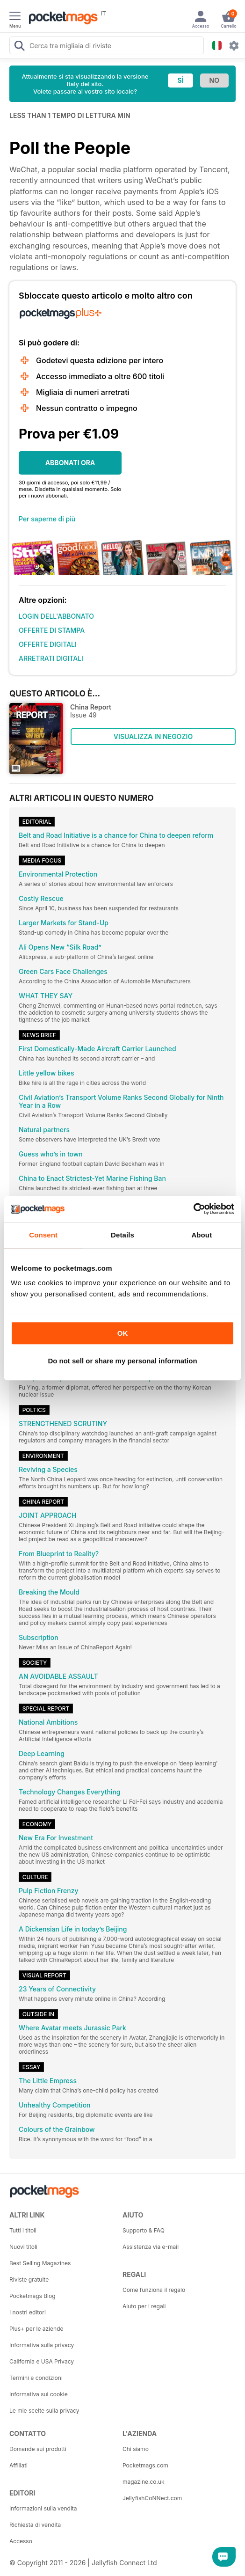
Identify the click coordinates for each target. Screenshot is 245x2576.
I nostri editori (27, 2312)
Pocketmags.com (145, 2465)
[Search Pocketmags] (19, 47)
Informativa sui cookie (38, 2394)
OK (122, 1333)
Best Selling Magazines (40, 2263)
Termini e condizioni (36, 2377)
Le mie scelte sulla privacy (44, 2410)
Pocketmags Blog (32, 2295)
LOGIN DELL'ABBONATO (56, 616)
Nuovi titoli (23, 2246)
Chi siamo (135, 2448)
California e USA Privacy (41, 2361)
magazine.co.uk (143, 2481)
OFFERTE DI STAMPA (52, 630)
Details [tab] (122, 1235)
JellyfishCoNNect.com (152, 2498)
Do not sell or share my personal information (122, 1361)
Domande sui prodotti (37, 2448)
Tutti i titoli (22, 2230)
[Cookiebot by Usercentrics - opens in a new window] (193, 1209)
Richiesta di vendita (35, 2524)
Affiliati (18, 2465)
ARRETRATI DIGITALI (51, 658)
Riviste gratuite (29, 2279)
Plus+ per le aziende (36, 2328)
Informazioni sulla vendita (43, 2508)
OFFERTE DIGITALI (48, 644)
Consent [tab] (43, 1235)
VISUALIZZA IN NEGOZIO (153, 736)
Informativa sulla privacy (41, 2345)
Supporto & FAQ (143, 2230)
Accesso (20, 2541)
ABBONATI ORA (70, 463)
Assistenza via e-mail (150, 2246)
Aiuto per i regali (144, 2306)
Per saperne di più (47, 519)
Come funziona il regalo (153, 2289)
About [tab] (201, 1235)
